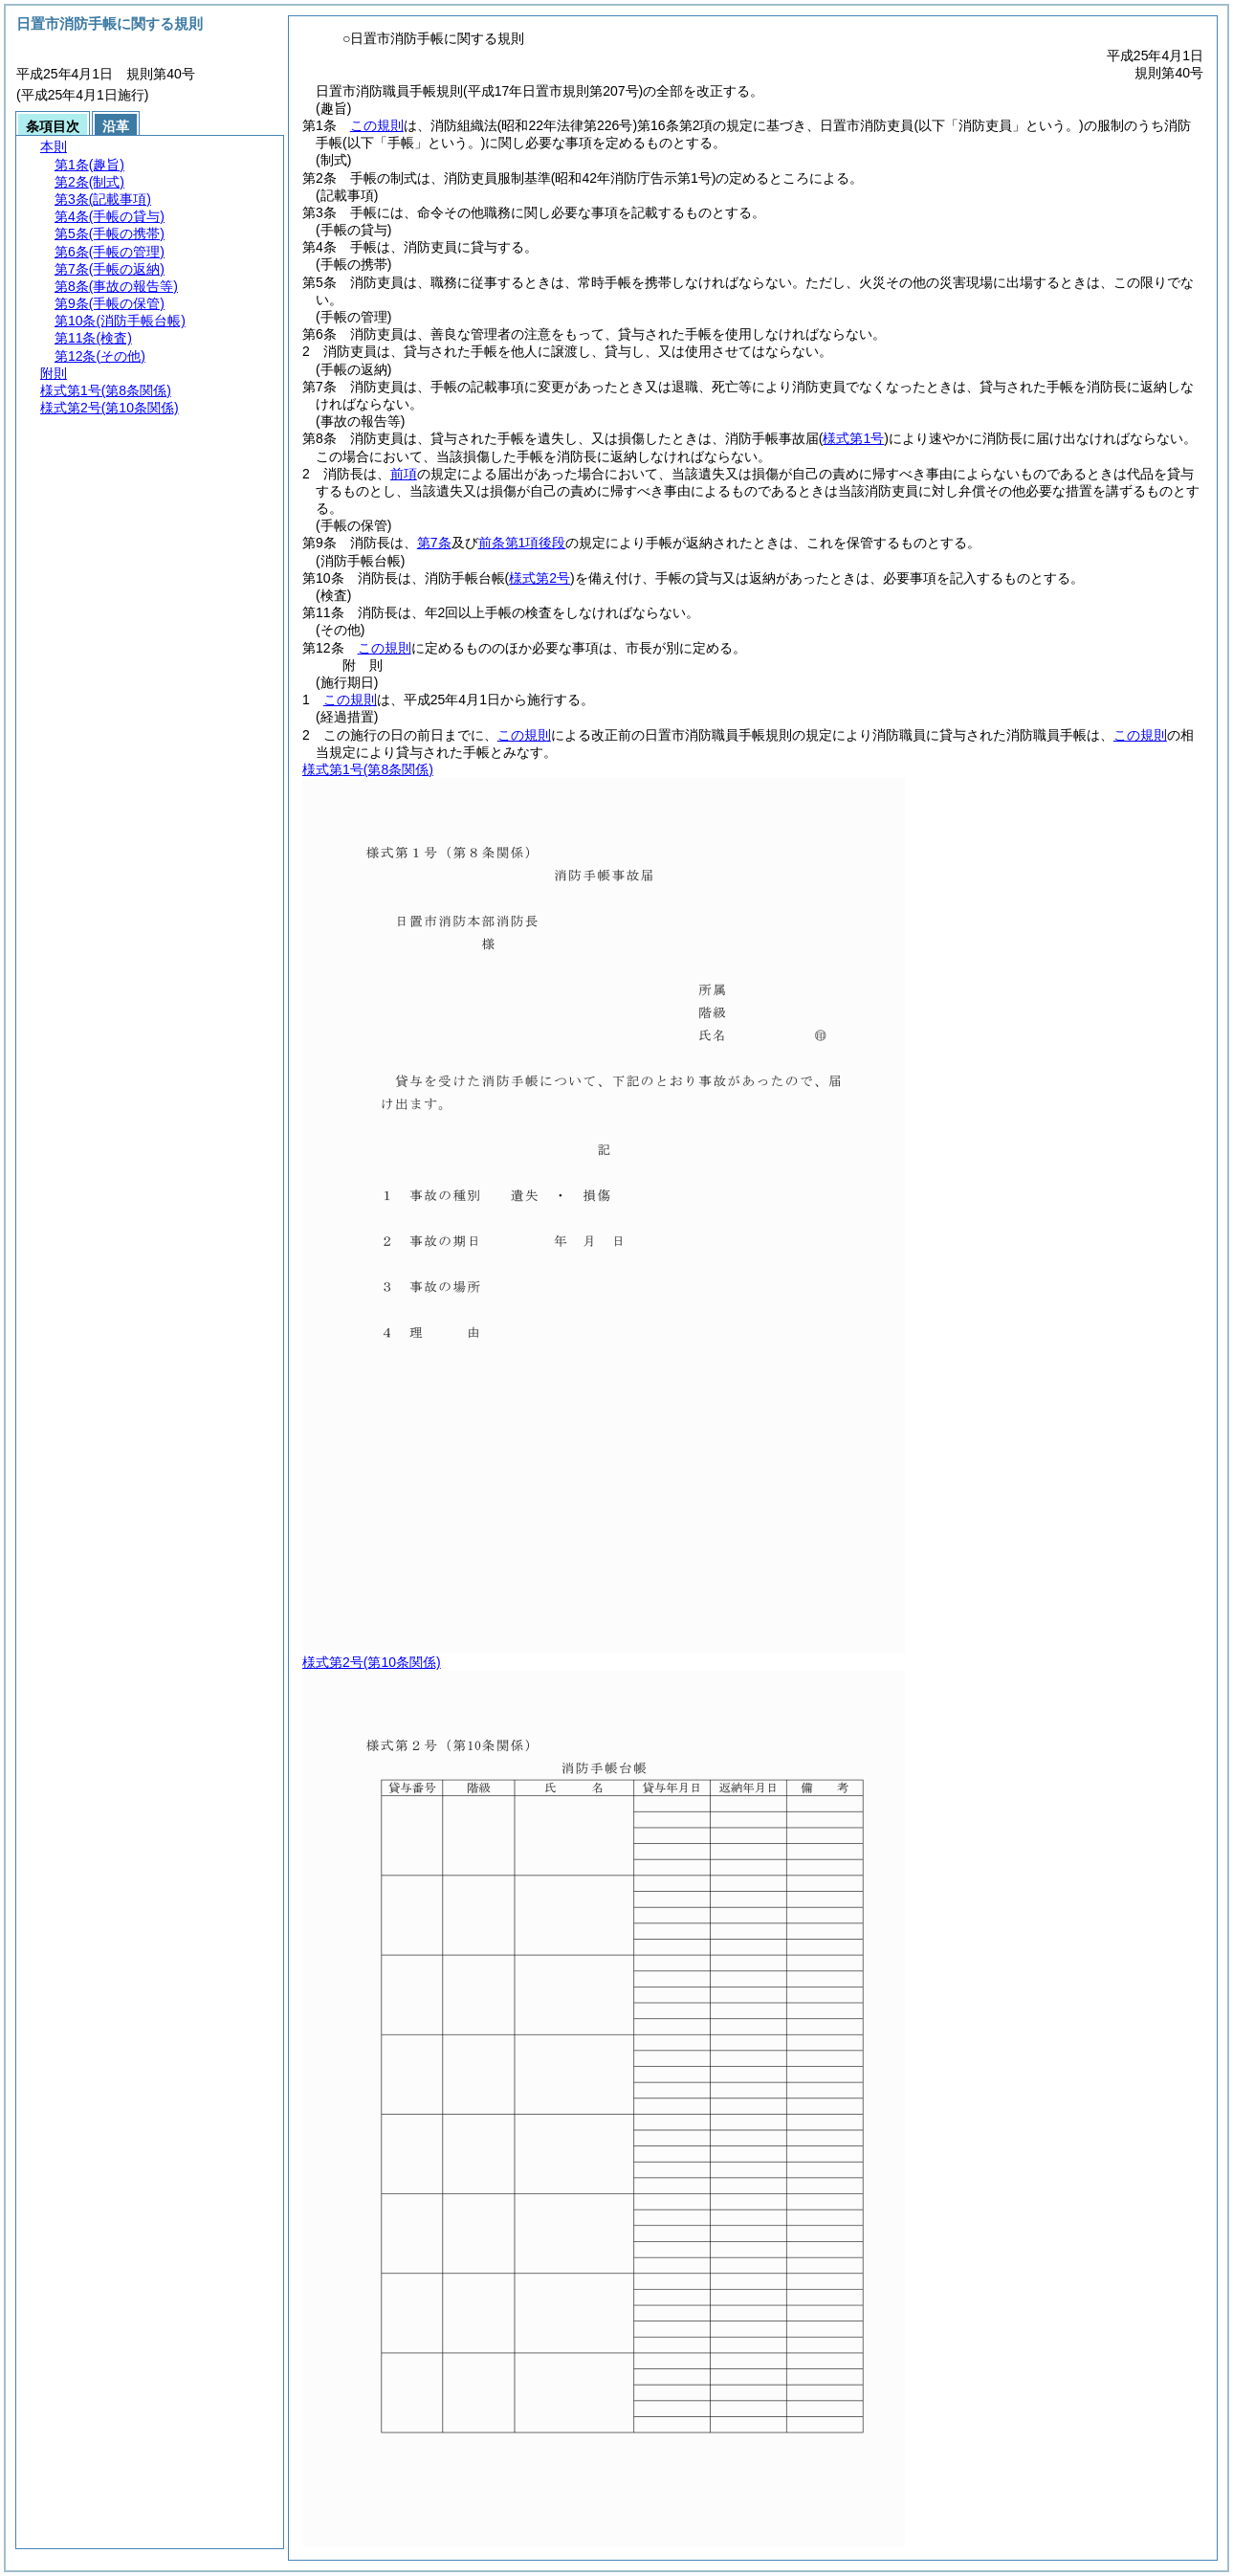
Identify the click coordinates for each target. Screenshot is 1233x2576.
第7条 (434, 542)
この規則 (377, 125)
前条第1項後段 (522, 542)
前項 (403, 473)
